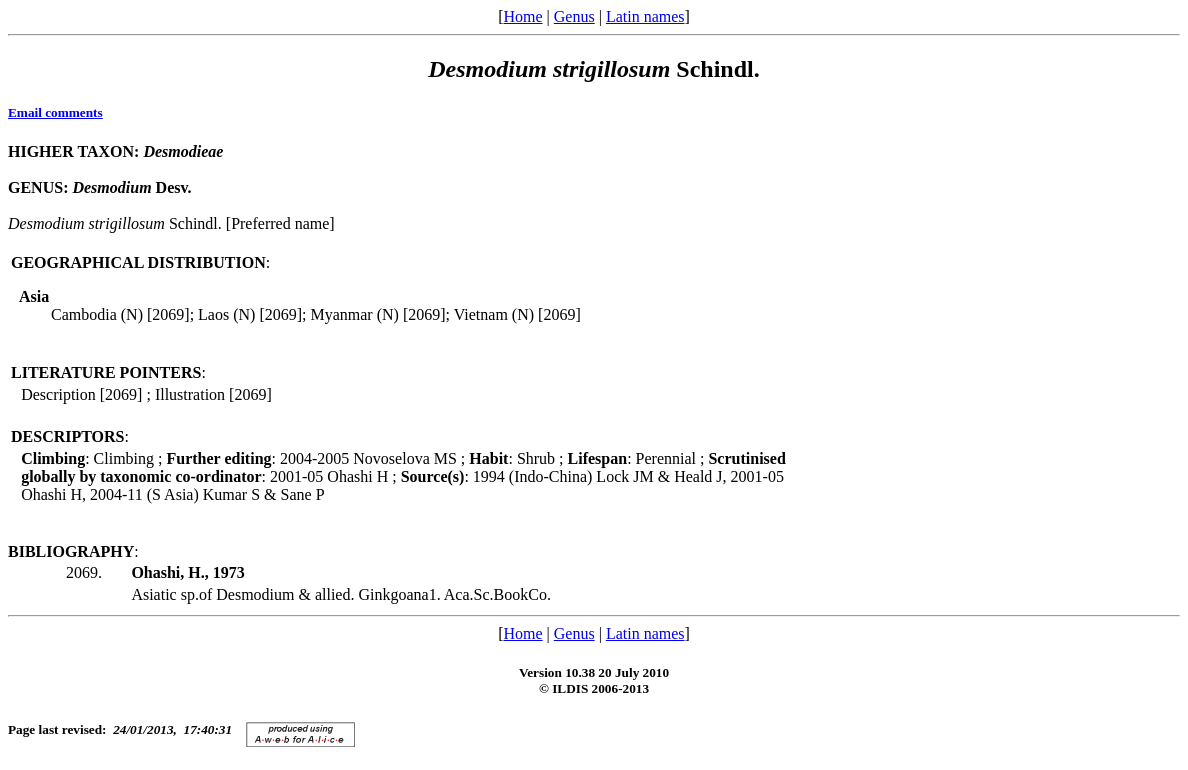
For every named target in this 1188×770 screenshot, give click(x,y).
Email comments (55, 112)
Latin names (645, 16)
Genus (574, 16)
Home (522, 16)
